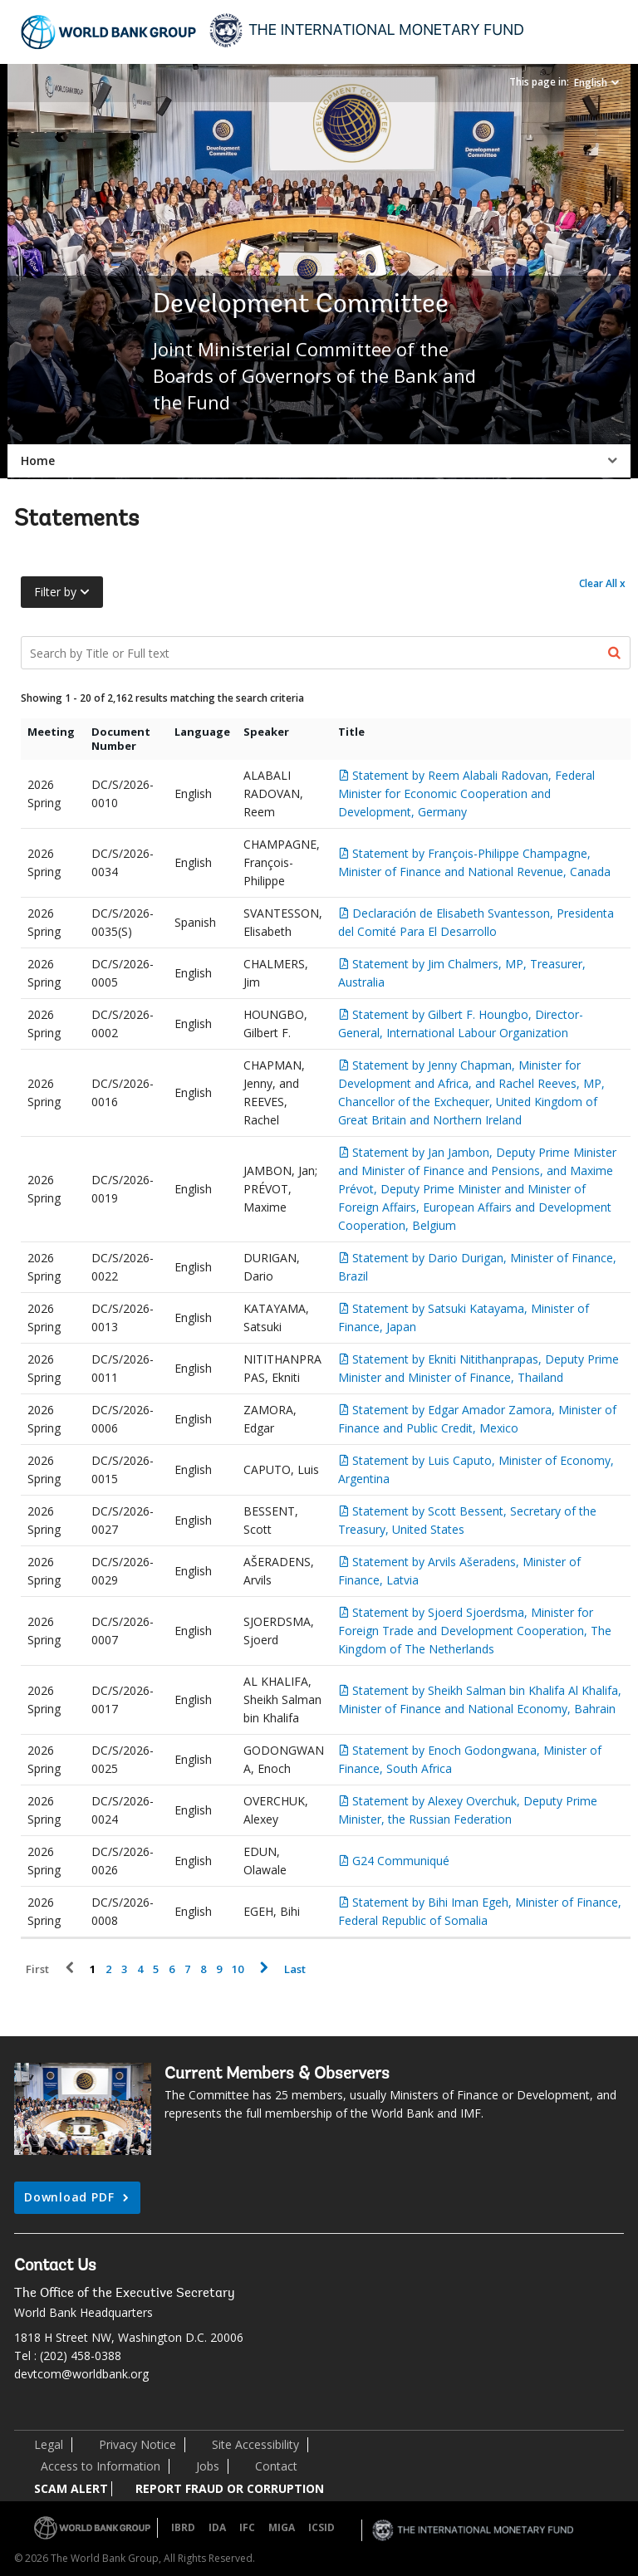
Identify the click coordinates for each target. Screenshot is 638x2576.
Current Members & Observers (277, 2074)
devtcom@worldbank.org (81, 2374)
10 (237, 1969)
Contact (276, 2466)
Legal (48, 2444)
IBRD (183, 2527)
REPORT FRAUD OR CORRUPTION (229, 2488)
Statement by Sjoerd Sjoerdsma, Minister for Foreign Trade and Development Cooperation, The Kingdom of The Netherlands (474, 1630)
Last (295, 1969)
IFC (247, 2527)
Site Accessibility (255, 2444)
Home (38, 460)
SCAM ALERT (71, 2488)
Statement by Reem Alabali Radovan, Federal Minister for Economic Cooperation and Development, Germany (466, 793)
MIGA (281, 2527)
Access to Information (100, 2466)
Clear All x (602, 583)
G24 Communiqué (400, 1860)
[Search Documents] (326, 652)
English (590, 83)
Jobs (207, 2466)
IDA (217, 2527)
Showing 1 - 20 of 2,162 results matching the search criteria (162, 698)
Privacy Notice (137, 2444)
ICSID (321, 2527)
